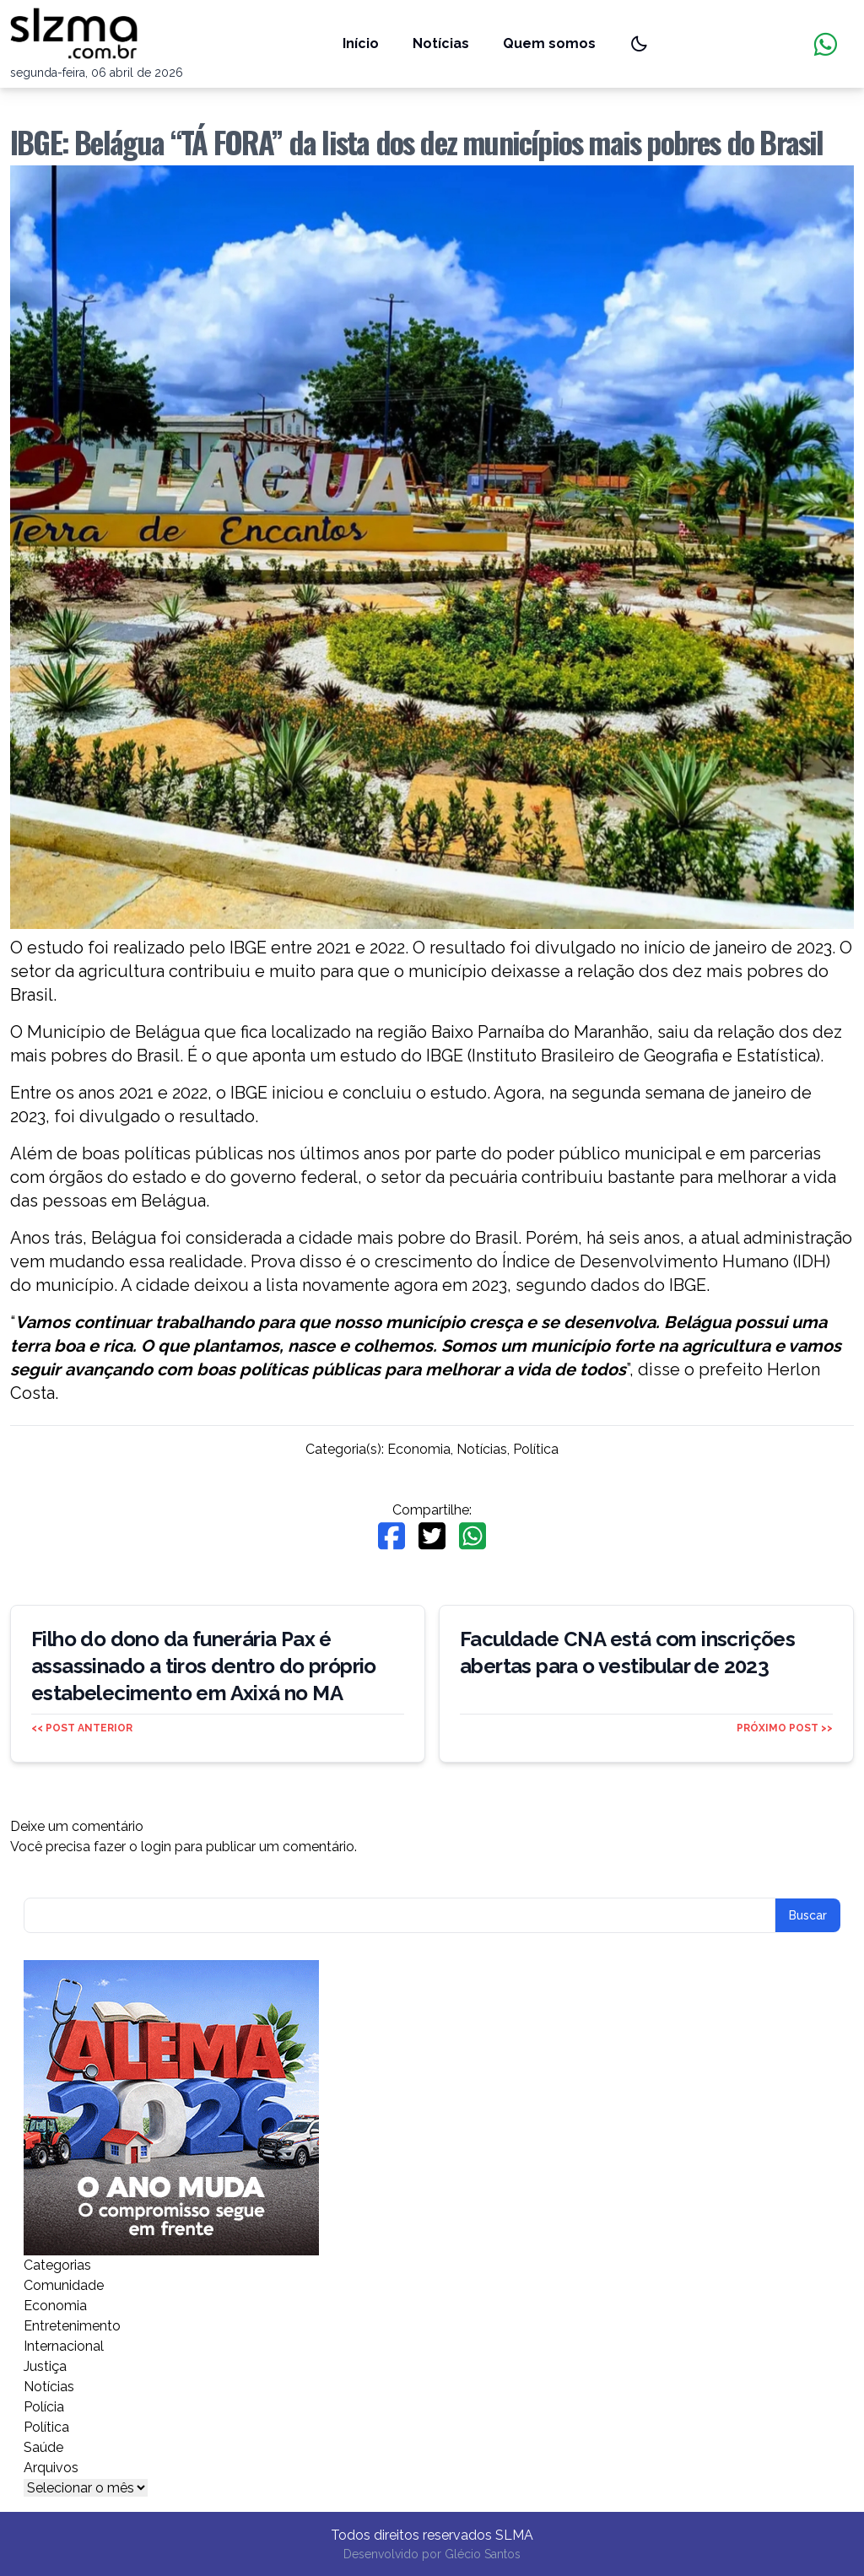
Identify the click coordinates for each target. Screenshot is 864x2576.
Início (361, 43)
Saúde (43, 2447)
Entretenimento (72, 2326)
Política (536, 1449)
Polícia (44, 2407)
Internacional (64, 2346)
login (156, 1847)
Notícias (441, 43)
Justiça (45, 2366)
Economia (419, 1449)
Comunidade (64, 2285)
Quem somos (549, 43)
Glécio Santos (483, 2554)
